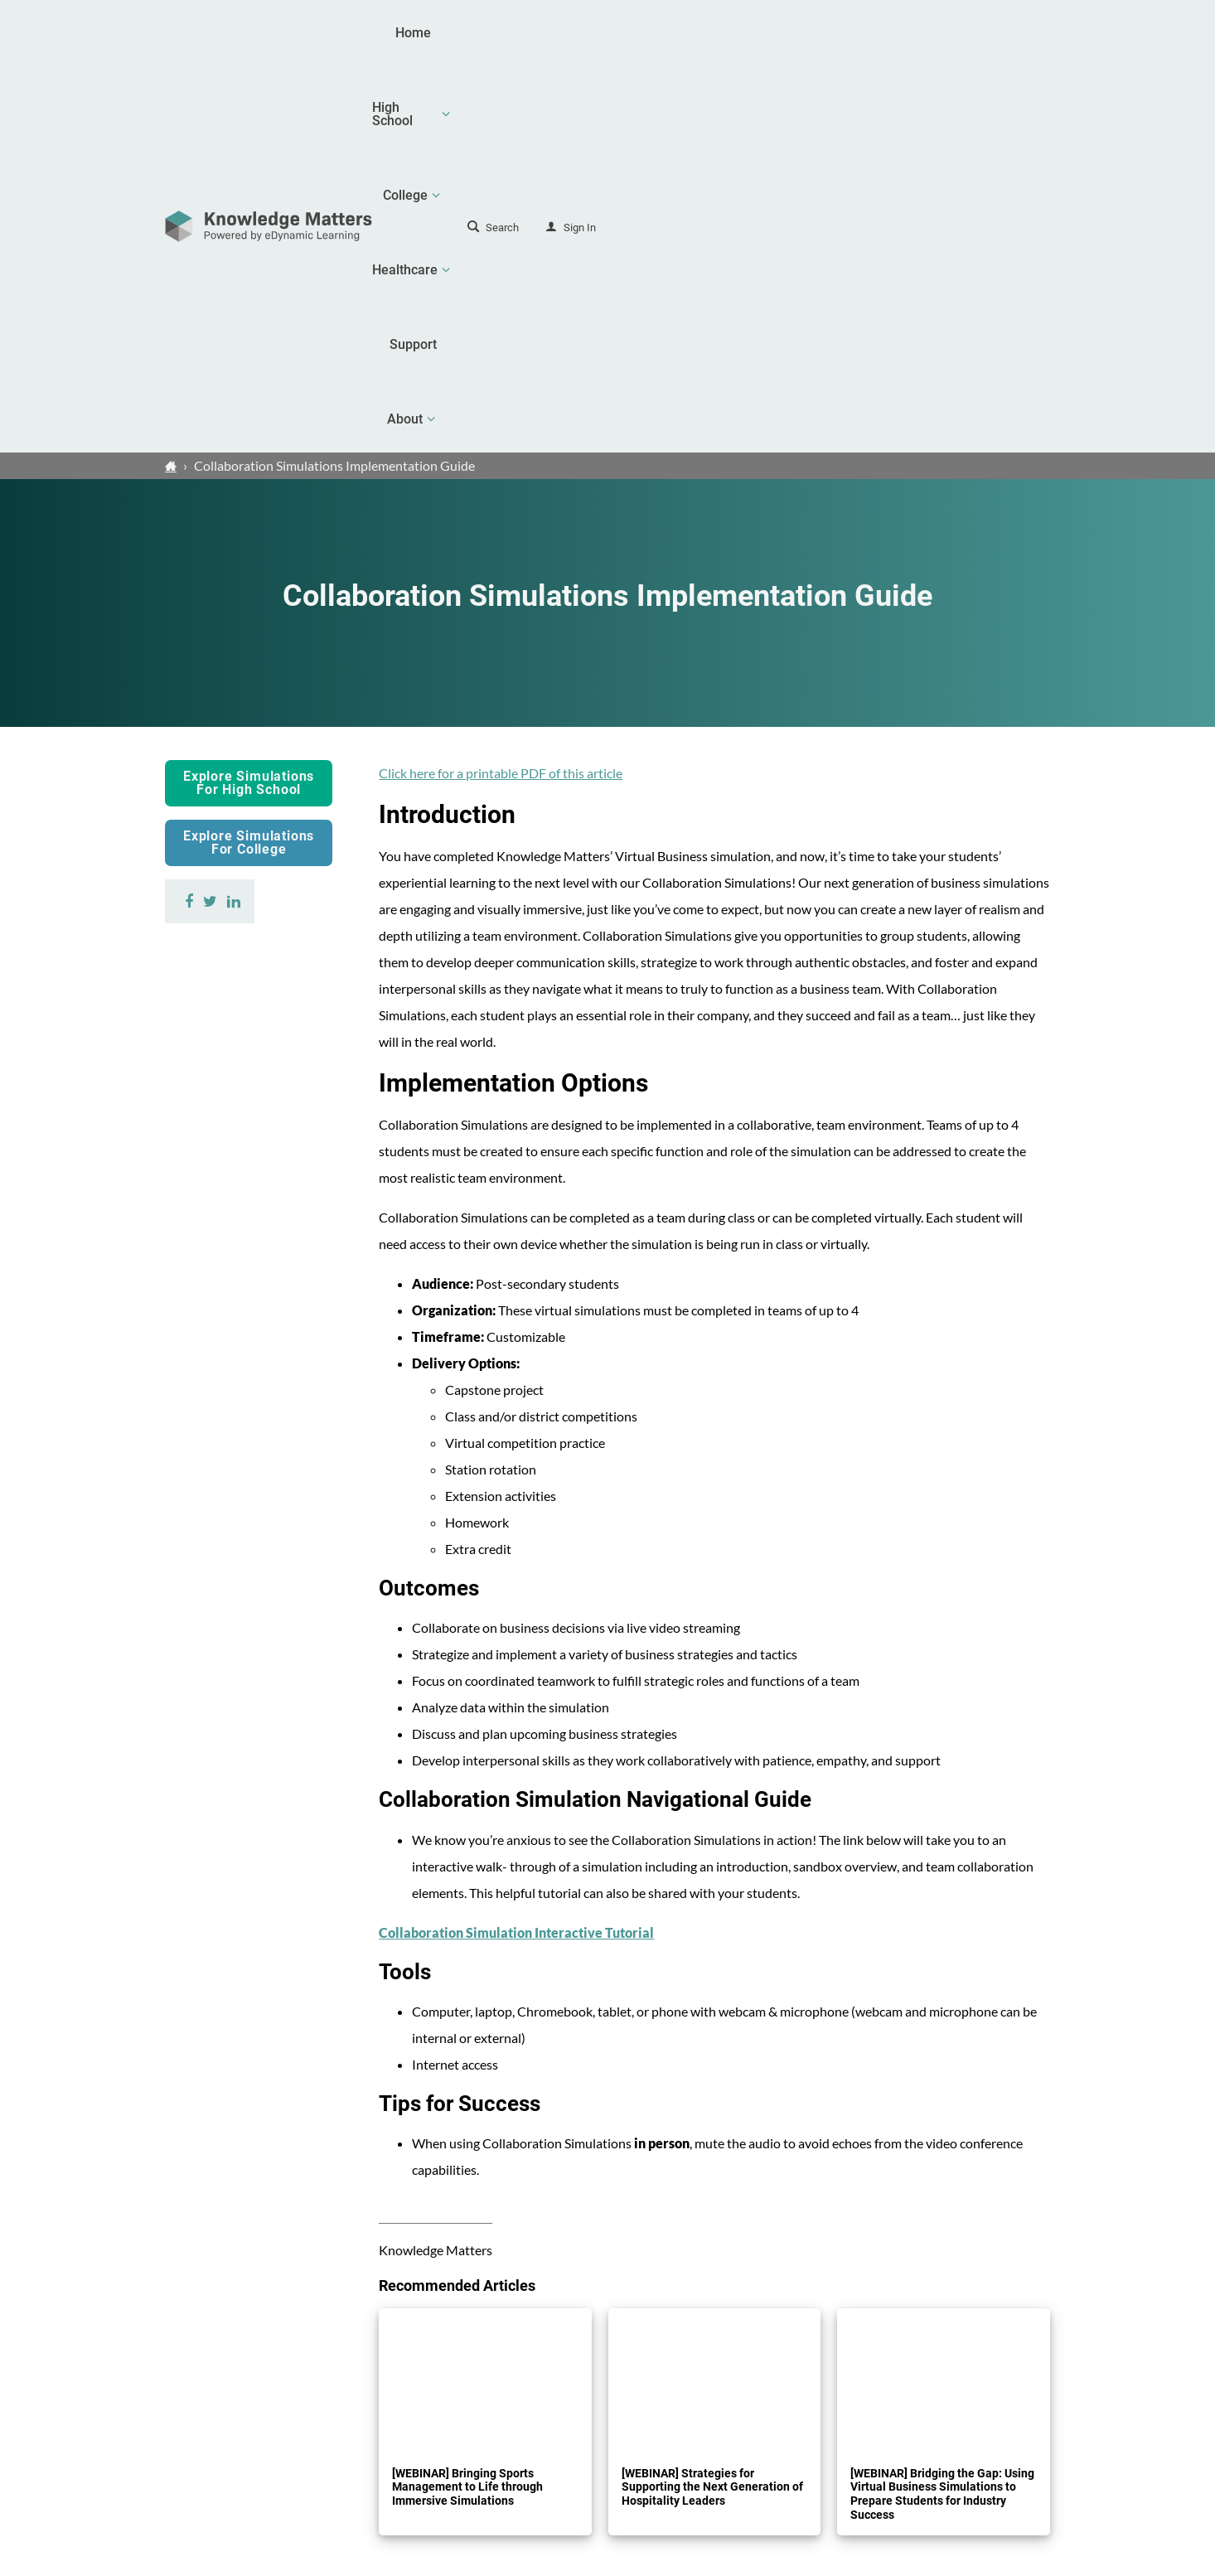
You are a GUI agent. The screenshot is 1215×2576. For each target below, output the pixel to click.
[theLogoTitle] (268, 33)
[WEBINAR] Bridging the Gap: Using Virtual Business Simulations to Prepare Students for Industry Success (942, 2107)
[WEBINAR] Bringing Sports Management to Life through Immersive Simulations (467, 2100)
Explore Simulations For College (248, 455)
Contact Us (964, 2446)
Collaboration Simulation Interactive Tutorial (516, 1545)
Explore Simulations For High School (248, 395)
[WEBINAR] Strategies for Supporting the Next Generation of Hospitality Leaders (712, 2100)
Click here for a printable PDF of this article (500, 386)
